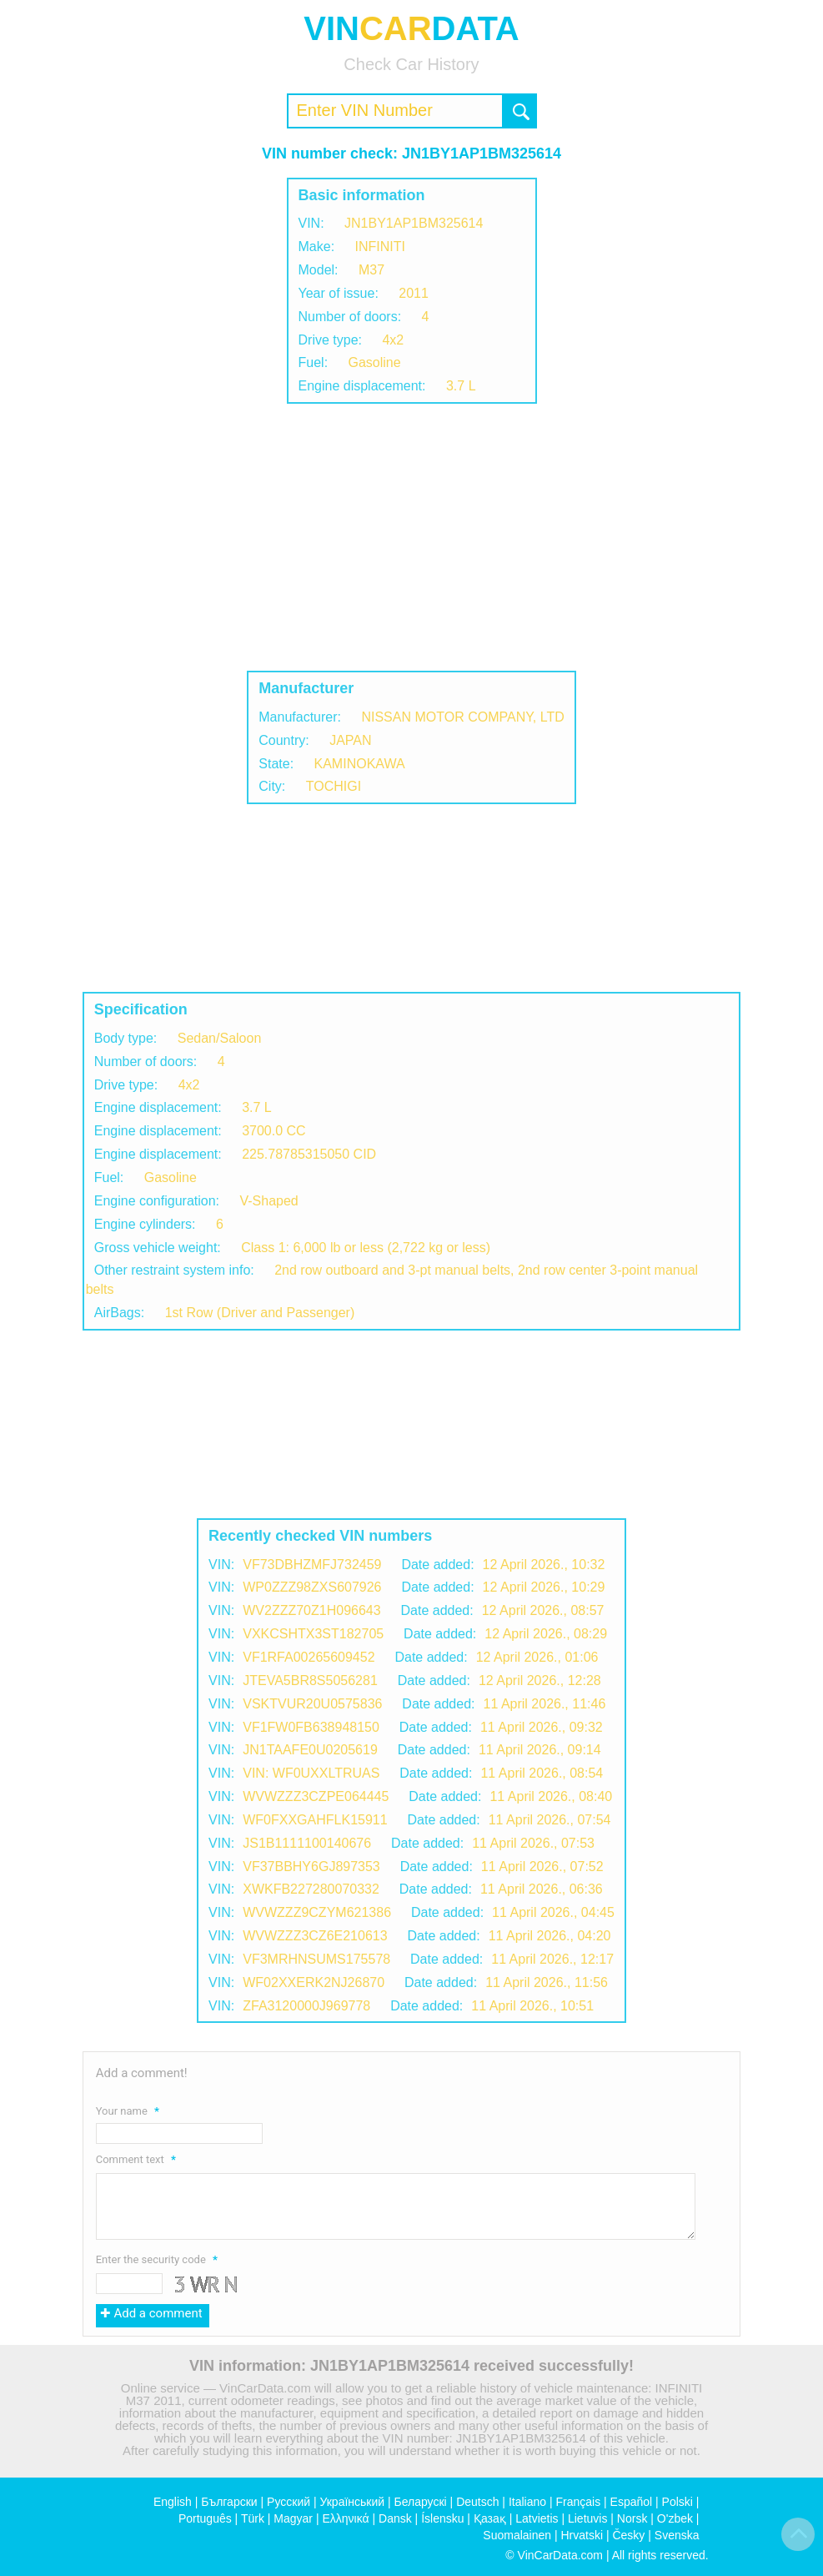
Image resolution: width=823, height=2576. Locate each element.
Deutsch (477, 2501)
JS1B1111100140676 (307, 1843)
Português (205, 2518)
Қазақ (490, 2518)
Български (229, 2501)
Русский (288, 2501)
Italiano (527, 2501)
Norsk (632, 2518)
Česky (628, 2535)
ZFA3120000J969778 (306, 2006)
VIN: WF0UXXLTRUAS (311, 1773)
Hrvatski (581, 2535)
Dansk (395, 2518)
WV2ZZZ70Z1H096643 (311, 1610)
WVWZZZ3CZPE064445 (316, 1796)
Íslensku (442, 2518)
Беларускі (420, 2501)
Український (351, 2501)
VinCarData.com (560, 2555)
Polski (677, 2501)
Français (577, 2501)
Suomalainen (517, 2535)
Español (631, 2501)
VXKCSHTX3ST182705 (313, 1634)
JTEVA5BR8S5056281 (310, 1680)
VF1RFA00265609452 (308, 1657)
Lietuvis (587, 2518)
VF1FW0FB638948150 (311, 1727)
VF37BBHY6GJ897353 (311, 1866)
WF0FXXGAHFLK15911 (315, 1820)
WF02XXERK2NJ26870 (313, 1982)
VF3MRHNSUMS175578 (316, 1959)
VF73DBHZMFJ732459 (312, 1564)
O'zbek (675, 2518)
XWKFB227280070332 (311, 1889)
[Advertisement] (411, 537)
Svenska (677, 2535)
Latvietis (536, 2518)
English (172, 2501)
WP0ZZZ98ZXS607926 (312, 1587)
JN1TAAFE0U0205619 (310, 1750)
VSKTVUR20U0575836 (312, 1704)
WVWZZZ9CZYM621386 (317, 1912)
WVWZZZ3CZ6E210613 (315, 1936)
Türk (252, 2518)
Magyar (293, 2518)
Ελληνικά (345, 2518)
